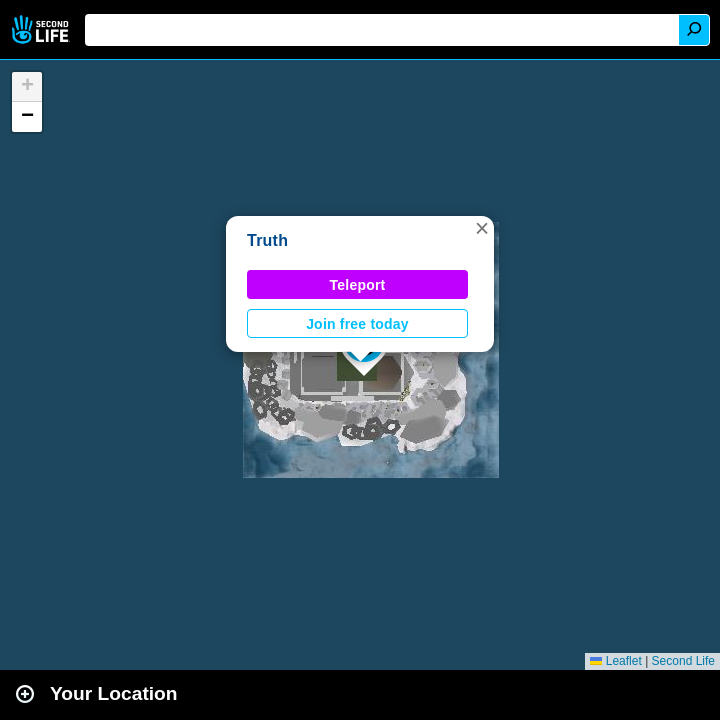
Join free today (357, 324)
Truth (267, 240)
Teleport (358, 285)
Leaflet (615, 661)
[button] (482, 228)
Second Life (42, 29)
